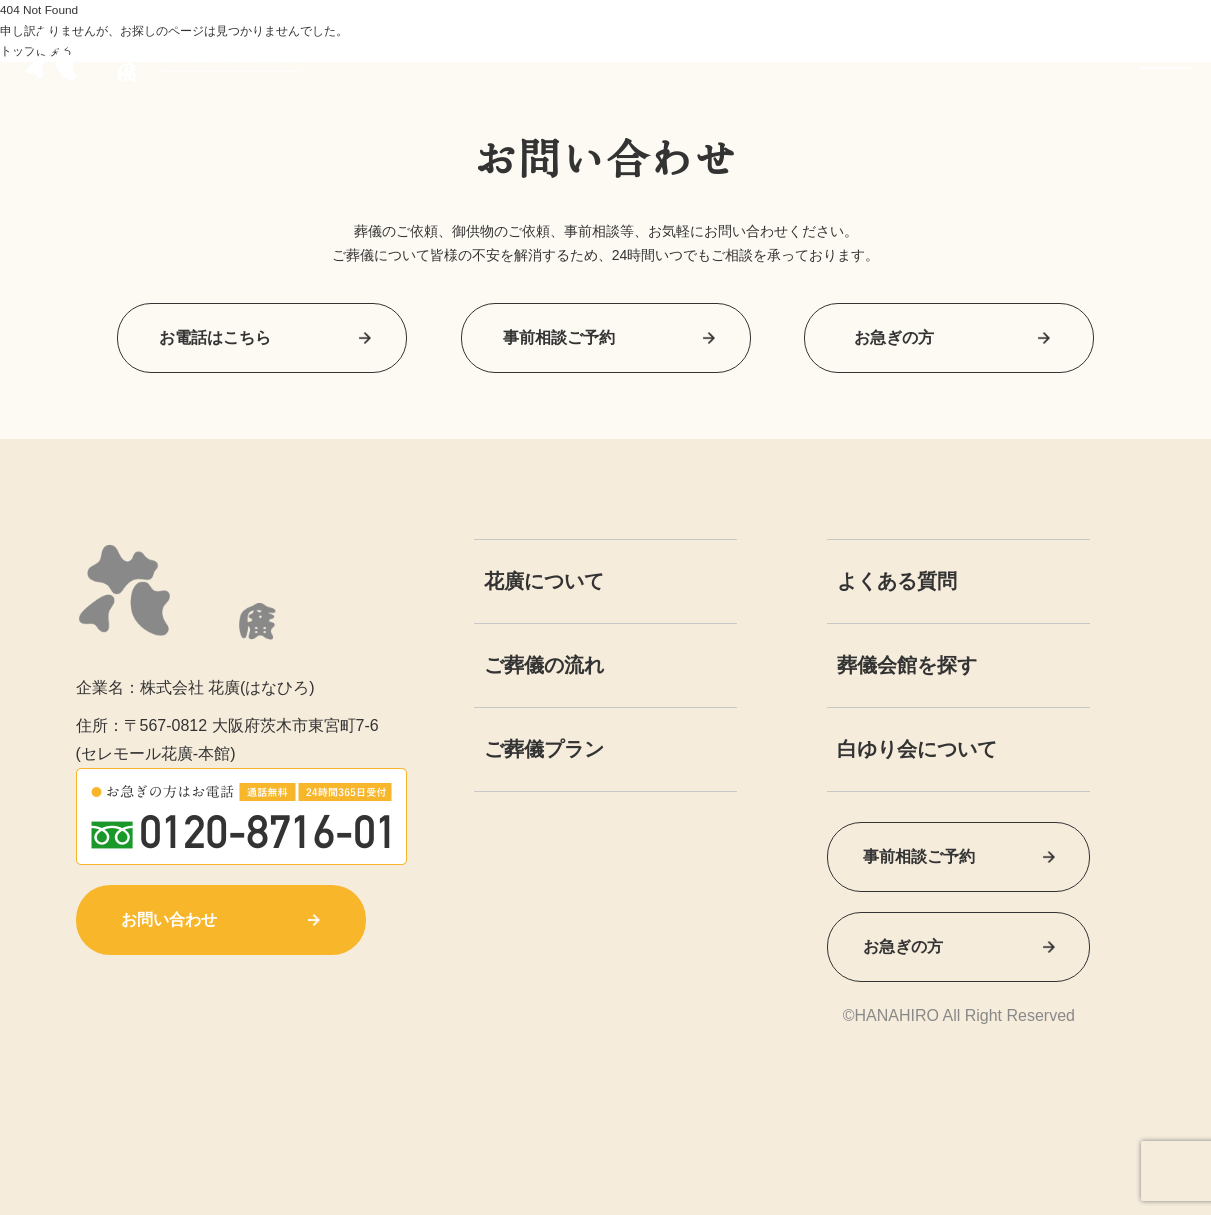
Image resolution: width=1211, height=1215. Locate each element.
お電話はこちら (262, 337)
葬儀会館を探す (907, 665)
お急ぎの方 (949, 337)
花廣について (544, 581)
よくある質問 (897, 581)
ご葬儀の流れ (544, 665)
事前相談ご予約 (606, 337)
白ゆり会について (917, 749)
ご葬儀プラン (544, 749)
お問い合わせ (220, 919)
